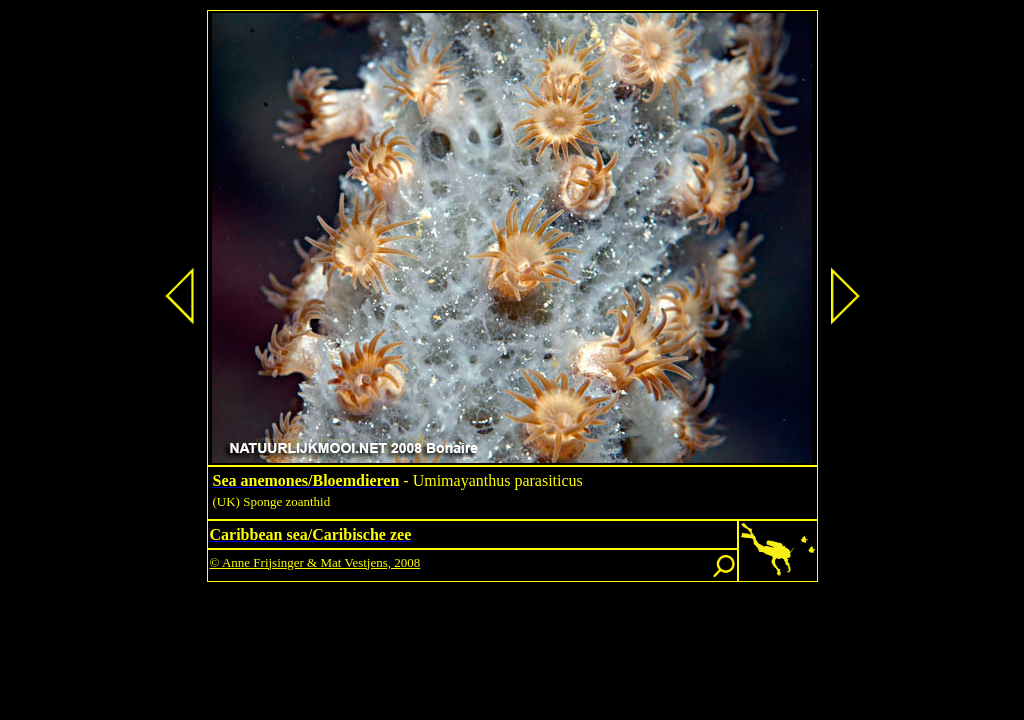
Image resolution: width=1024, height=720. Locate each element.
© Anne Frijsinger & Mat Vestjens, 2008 (315, 562)
